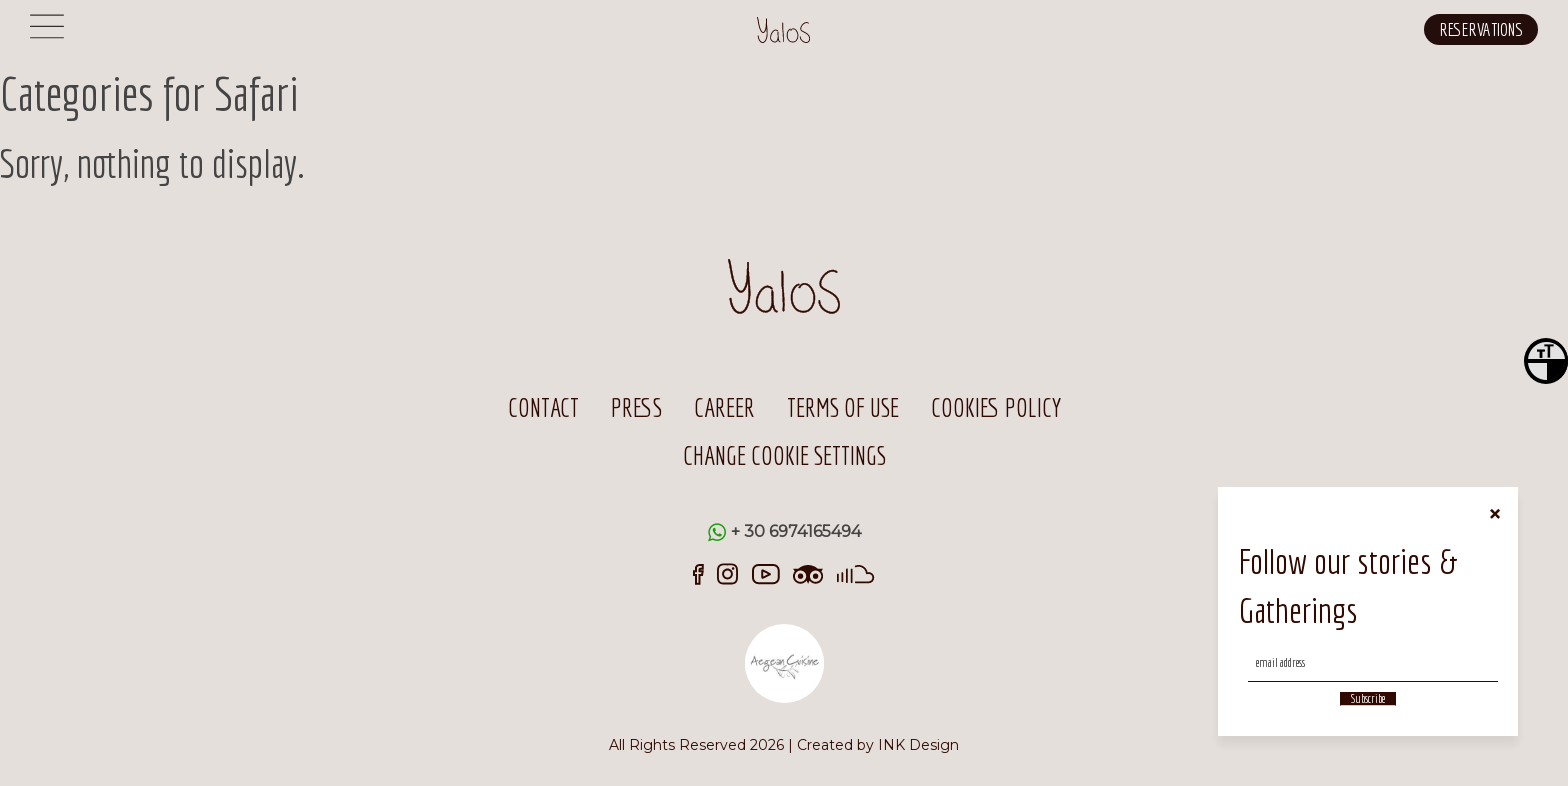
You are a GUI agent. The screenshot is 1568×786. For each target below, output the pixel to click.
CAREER (724, 407)
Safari (256, 93)
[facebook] (698, 573)
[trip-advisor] (808, 573)
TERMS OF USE (843, 407)
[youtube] (766, 573)
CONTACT (543, 407)
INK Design (918, 745)
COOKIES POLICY (996, 407)
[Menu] (47, 38)
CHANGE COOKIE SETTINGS (784, 455)
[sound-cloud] (856, 573)
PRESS (636, 407)
